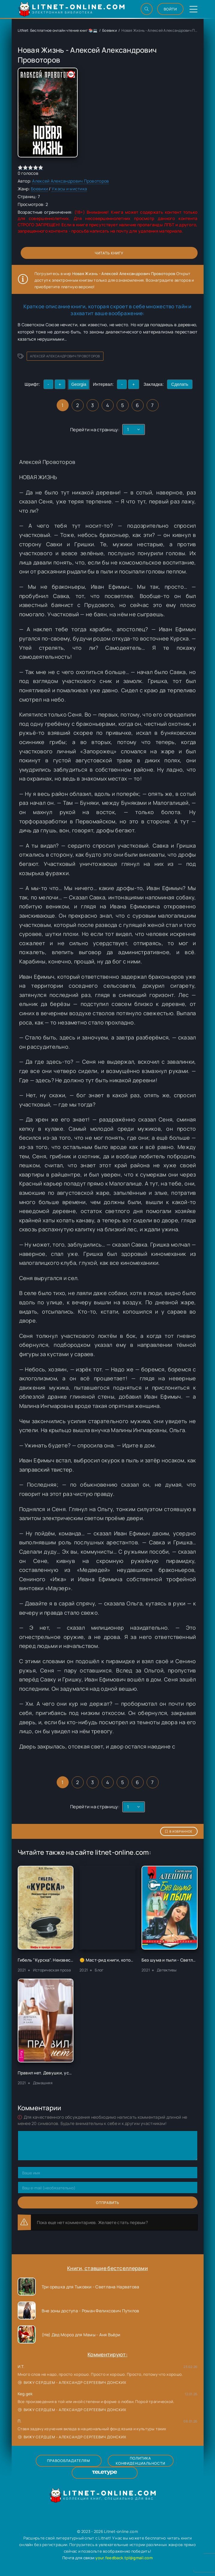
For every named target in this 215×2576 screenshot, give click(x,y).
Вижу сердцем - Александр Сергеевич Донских (72, 2382)
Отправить (107, 2202)
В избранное (179, 1831)
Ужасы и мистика (69, 189)
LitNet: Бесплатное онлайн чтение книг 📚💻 (58, 30)
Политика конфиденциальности (140, 2461)
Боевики (109, 30)
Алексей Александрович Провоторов (70, 181)
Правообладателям (68, 2460)
